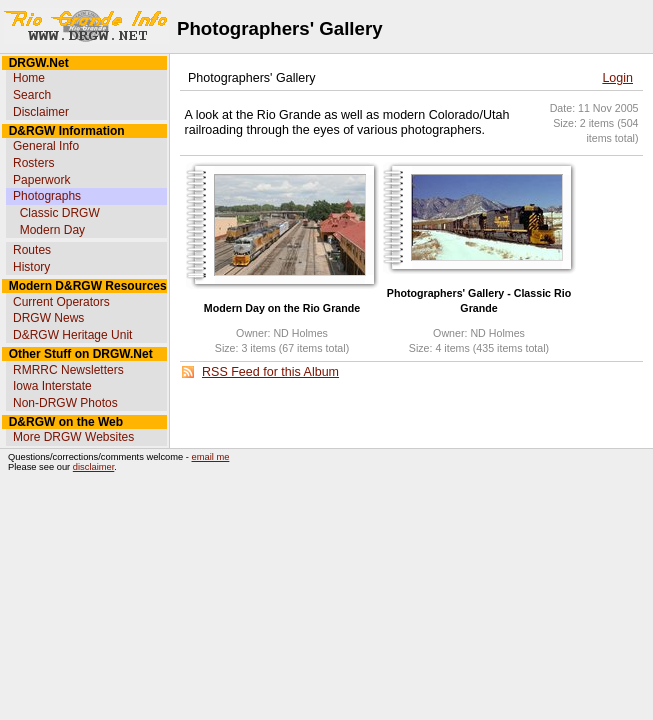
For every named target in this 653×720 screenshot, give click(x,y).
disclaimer (93, 467)
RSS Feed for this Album (270, 372)
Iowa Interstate (52, 386)
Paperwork (41, 180)
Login (617, 78)
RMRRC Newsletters (68, 370)
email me (211, 457)
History (31, 267)
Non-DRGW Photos (65, 403)
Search (32, 95)
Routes (32, 250)
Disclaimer (41, 112)
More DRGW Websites (73, 437)
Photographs (47, 196)
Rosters (33, 163)
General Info (46, 146)
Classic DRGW (60, 213)
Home (29, 78)
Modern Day (52, 230)
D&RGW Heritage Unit (72, 335)
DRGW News (48, 318)
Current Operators (61, 302)
